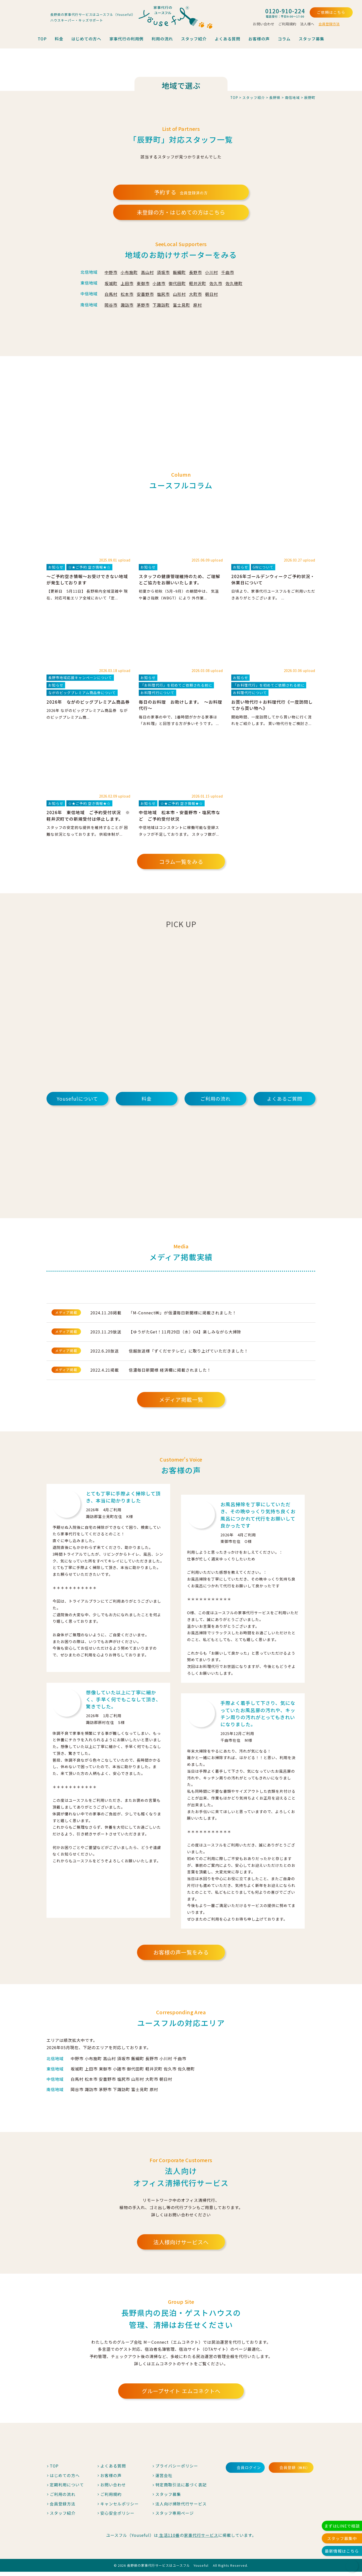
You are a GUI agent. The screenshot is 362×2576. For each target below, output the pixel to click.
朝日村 (211, 295)
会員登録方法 (329, 23)
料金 (59, 39)
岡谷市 (111, 305)
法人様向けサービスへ (181, 2247)
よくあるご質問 (284, 1100)
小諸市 (159, 284)
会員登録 (295, 2473)
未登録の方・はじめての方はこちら (181, 213)
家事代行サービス (201, 2539)
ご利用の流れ (215, 1100)
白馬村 (111, 295)
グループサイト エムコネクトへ (181, 2396)
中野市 (111, 273)
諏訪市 (127, 305)
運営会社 (163, 2481)
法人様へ (307, 23)
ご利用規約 (287, 23)
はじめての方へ (86, 39)
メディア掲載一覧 (181, 1404)
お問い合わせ (263, 23)
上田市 (127, 284)
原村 (197, 305)
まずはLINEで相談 (342, 2526)
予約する (181, 192)
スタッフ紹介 (194, 39)
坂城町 (111, 284)
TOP (42, 39)
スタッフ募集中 (342, 2538)
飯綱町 (179, 273)
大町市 (195, 295)
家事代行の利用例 (126, 39)
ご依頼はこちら (331, 12)
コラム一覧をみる (181, 863)
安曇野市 (145, 295)
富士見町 (181, 305)
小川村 (211, 273)
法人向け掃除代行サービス (181, 2508)
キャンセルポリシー (119, 2508)
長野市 (195, 273)
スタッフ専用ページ (174, 2518)
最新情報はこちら (342, 2551)
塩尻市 (163, 295)
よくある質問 (227, 39)
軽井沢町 (197, 284)
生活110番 (169, 2539)
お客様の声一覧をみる (181, 1957)
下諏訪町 (161, 305)
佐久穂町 (234, 284)
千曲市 (227, 273)
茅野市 (143, 305)
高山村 (147, 273)
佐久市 (215, 284)
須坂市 (163, 273)
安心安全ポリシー (117, 2518)
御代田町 (177, 284)
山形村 (179, 295)
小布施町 (129, 273)
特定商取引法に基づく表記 (181, 2490)
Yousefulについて (77, 1100)
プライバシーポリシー (176, 2472)
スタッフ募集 (311, 39)
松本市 (127, 295)
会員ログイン (249, 2473)
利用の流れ (162, 39)
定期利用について (67, 2490)
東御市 (143, 284)
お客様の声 (259, 39)
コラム (284, 39)
